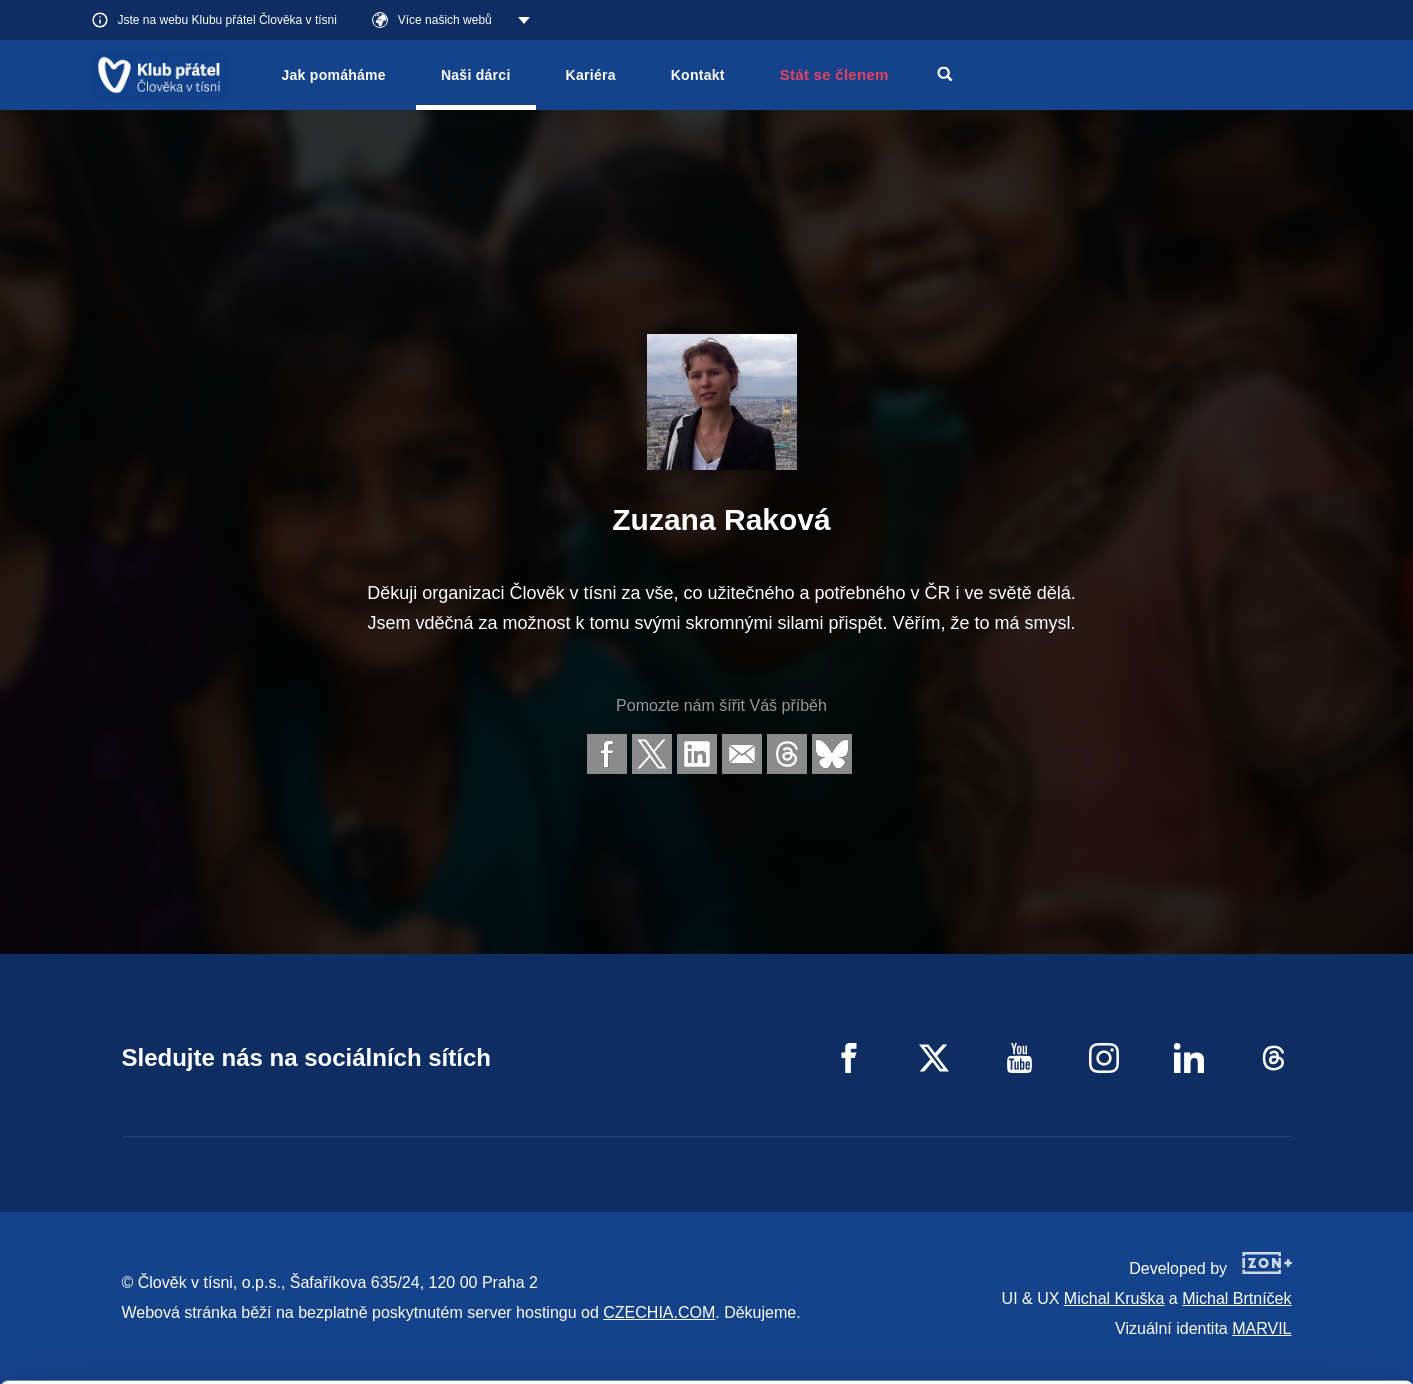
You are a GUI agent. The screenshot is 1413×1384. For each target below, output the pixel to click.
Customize (1247, 1286)
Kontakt (698, 75)
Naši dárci (476, 75)
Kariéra (591, 75)
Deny (1246, 1337)
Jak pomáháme (334, 75)
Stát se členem (834, 74)
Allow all (1246, 1236)
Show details (308, 1358)
